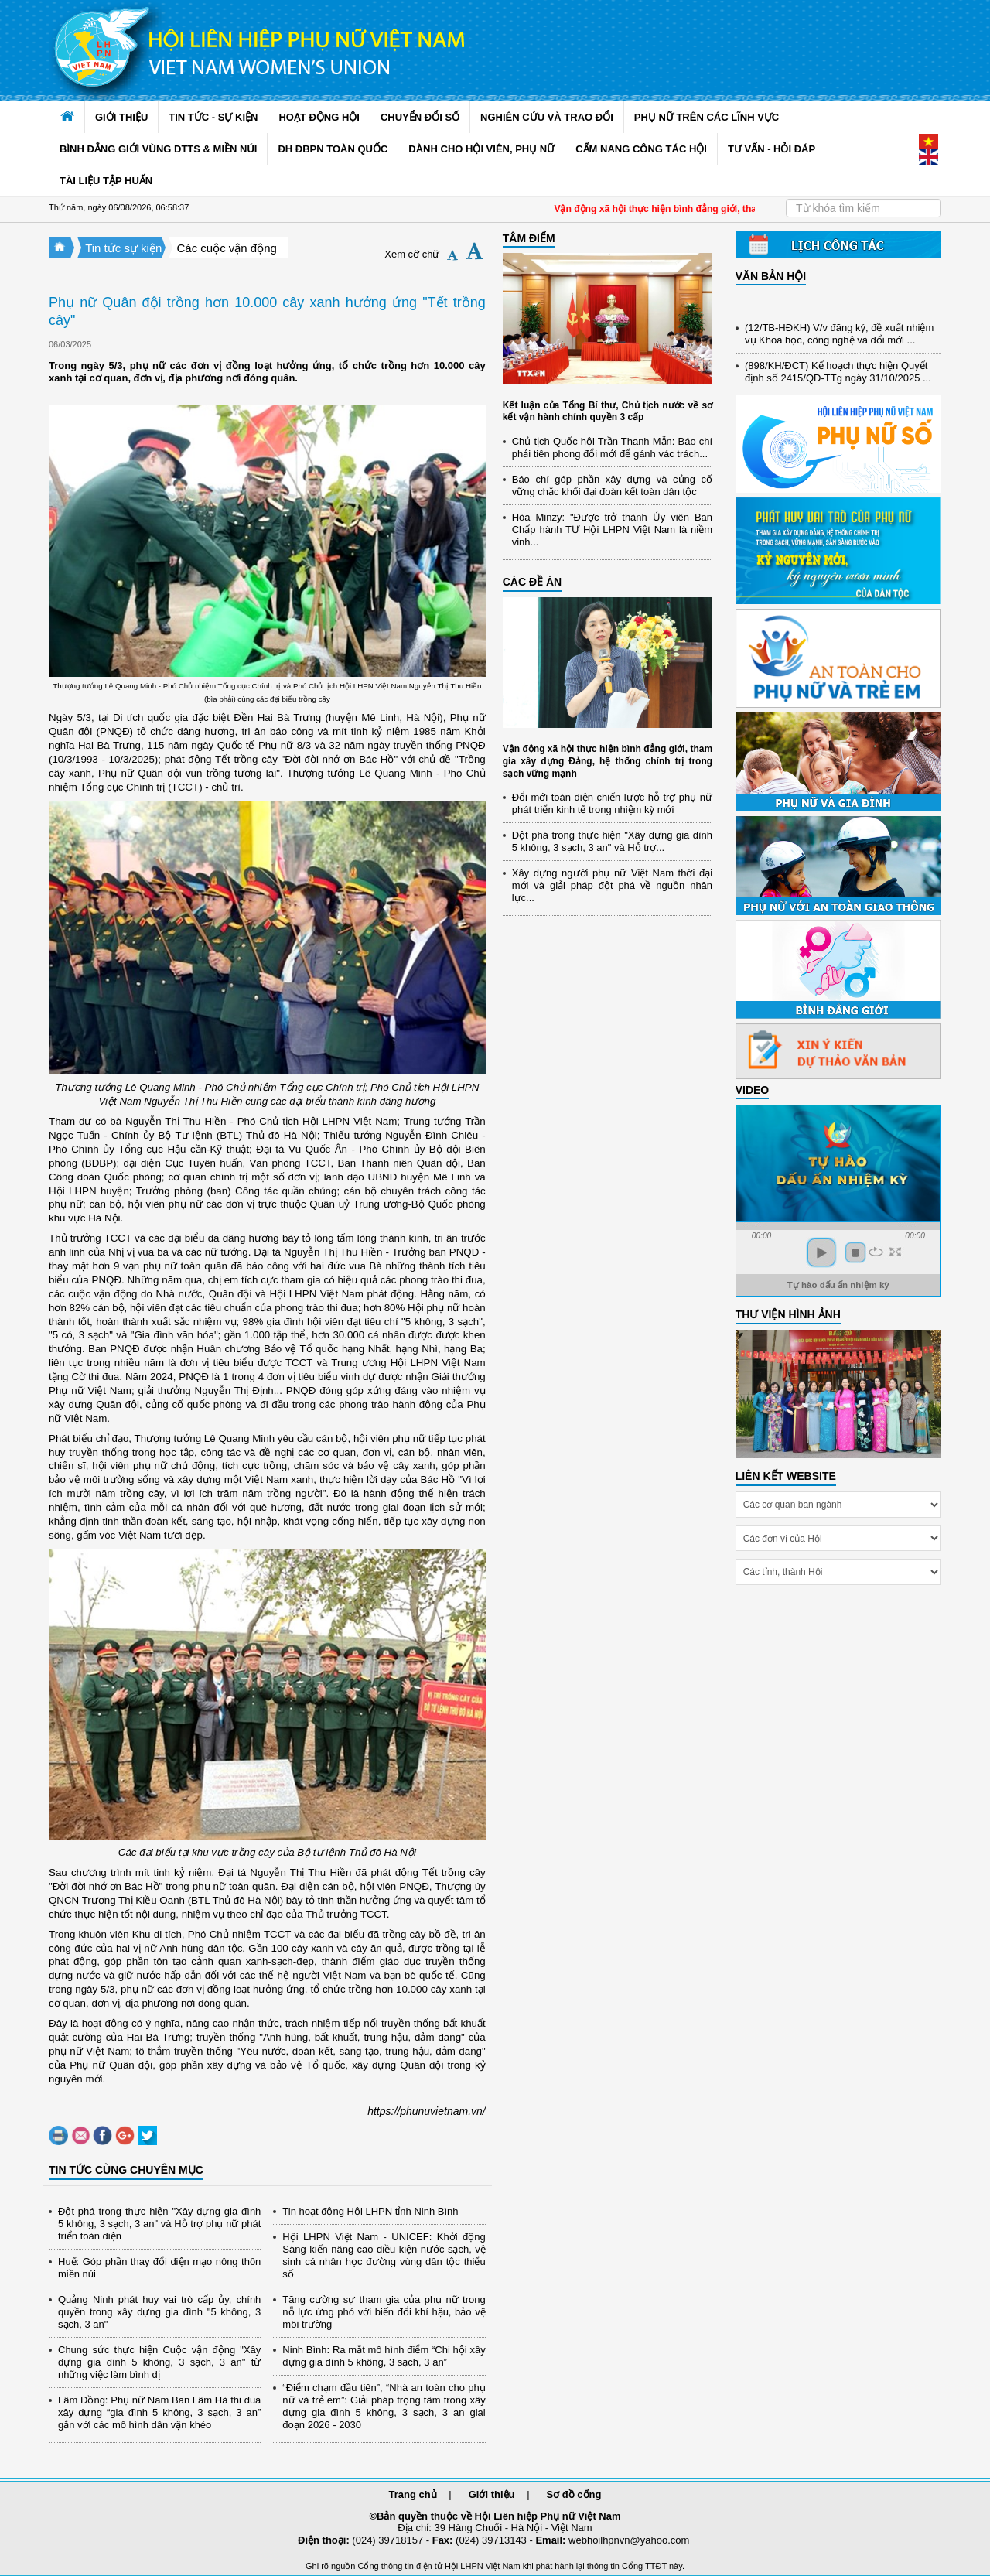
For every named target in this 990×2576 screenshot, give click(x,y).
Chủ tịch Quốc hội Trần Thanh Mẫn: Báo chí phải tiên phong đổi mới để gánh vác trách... (612, 448)
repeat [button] (876, 1252)
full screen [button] (895, 1252)
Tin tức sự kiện (123, 248)
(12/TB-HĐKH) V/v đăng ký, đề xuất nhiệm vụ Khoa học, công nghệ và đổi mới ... (839, 340)
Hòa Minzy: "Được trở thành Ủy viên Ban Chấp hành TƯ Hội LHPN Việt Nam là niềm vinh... (612, 529)
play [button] (821, 1252)
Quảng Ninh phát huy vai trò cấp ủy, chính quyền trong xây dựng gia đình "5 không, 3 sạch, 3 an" (159, 2312)
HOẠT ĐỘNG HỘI (319, 117)
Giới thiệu (492, 2494)
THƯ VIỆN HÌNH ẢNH (788, 1314)
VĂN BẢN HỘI (771, 276)
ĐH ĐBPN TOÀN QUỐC (332, 149)
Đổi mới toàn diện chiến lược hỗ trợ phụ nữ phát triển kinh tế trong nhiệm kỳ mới (612, 803)
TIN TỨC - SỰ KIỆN (213, 117)
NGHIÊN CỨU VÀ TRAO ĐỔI (546, 117)
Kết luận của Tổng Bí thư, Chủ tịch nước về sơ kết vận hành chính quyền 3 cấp (607, 411)
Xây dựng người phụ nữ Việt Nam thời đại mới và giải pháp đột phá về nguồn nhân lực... (612, 885)
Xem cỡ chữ (411, 254)
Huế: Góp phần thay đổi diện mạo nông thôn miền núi (159, 2268)
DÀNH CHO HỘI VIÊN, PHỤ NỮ (481, 149)
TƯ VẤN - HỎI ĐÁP (771, 149)
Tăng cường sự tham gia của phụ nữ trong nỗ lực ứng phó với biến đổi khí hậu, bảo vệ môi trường (383, 2312)
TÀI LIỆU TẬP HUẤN (106, 180)
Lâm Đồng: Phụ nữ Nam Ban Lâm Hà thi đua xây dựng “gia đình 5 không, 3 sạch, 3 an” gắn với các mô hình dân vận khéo (159, 2412)
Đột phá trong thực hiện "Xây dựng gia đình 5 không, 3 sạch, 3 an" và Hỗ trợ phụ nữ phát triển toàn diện (159, 2223)
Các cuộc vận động (226, 248)
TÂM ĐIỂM (529, 238)
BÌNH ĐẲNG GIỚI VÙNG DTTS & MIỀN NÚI (158, 149)
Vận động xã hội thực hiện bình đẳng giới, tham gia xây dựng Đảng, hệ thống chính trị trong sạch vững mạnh (607, 760)
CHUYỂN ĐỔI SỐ (420, 117)
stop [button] (855, 1252)
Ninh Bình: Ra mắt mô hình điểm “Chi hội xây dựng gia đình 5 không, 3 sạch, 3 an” (383, 2356)
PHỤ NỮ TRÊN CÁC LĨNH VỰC (706, 117)
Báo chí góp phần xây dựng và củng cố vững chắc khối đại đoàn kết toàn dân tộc (612, 485)
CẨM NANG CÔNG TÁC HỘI (641, 149)
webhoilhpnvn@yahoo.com (628, 2540)
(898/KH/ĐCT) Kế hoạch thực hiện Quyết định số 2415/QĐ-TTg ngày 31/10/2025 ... (838, 378)
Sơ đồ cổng (574, 2494)
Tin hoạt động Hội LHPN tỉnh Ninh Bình (370, 2211)
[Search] (863, 208)
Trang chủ (413, 2494)
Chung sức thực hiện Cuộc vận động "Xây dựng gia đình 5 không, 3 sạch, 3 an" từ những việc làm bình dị (159, 2362)
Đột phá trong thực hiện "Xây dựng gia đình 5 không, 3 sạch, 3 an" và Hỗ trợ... (612, 841)
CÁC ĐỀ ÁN (532, 582)
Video (753, 1090)
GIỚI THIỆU (121, 117)
